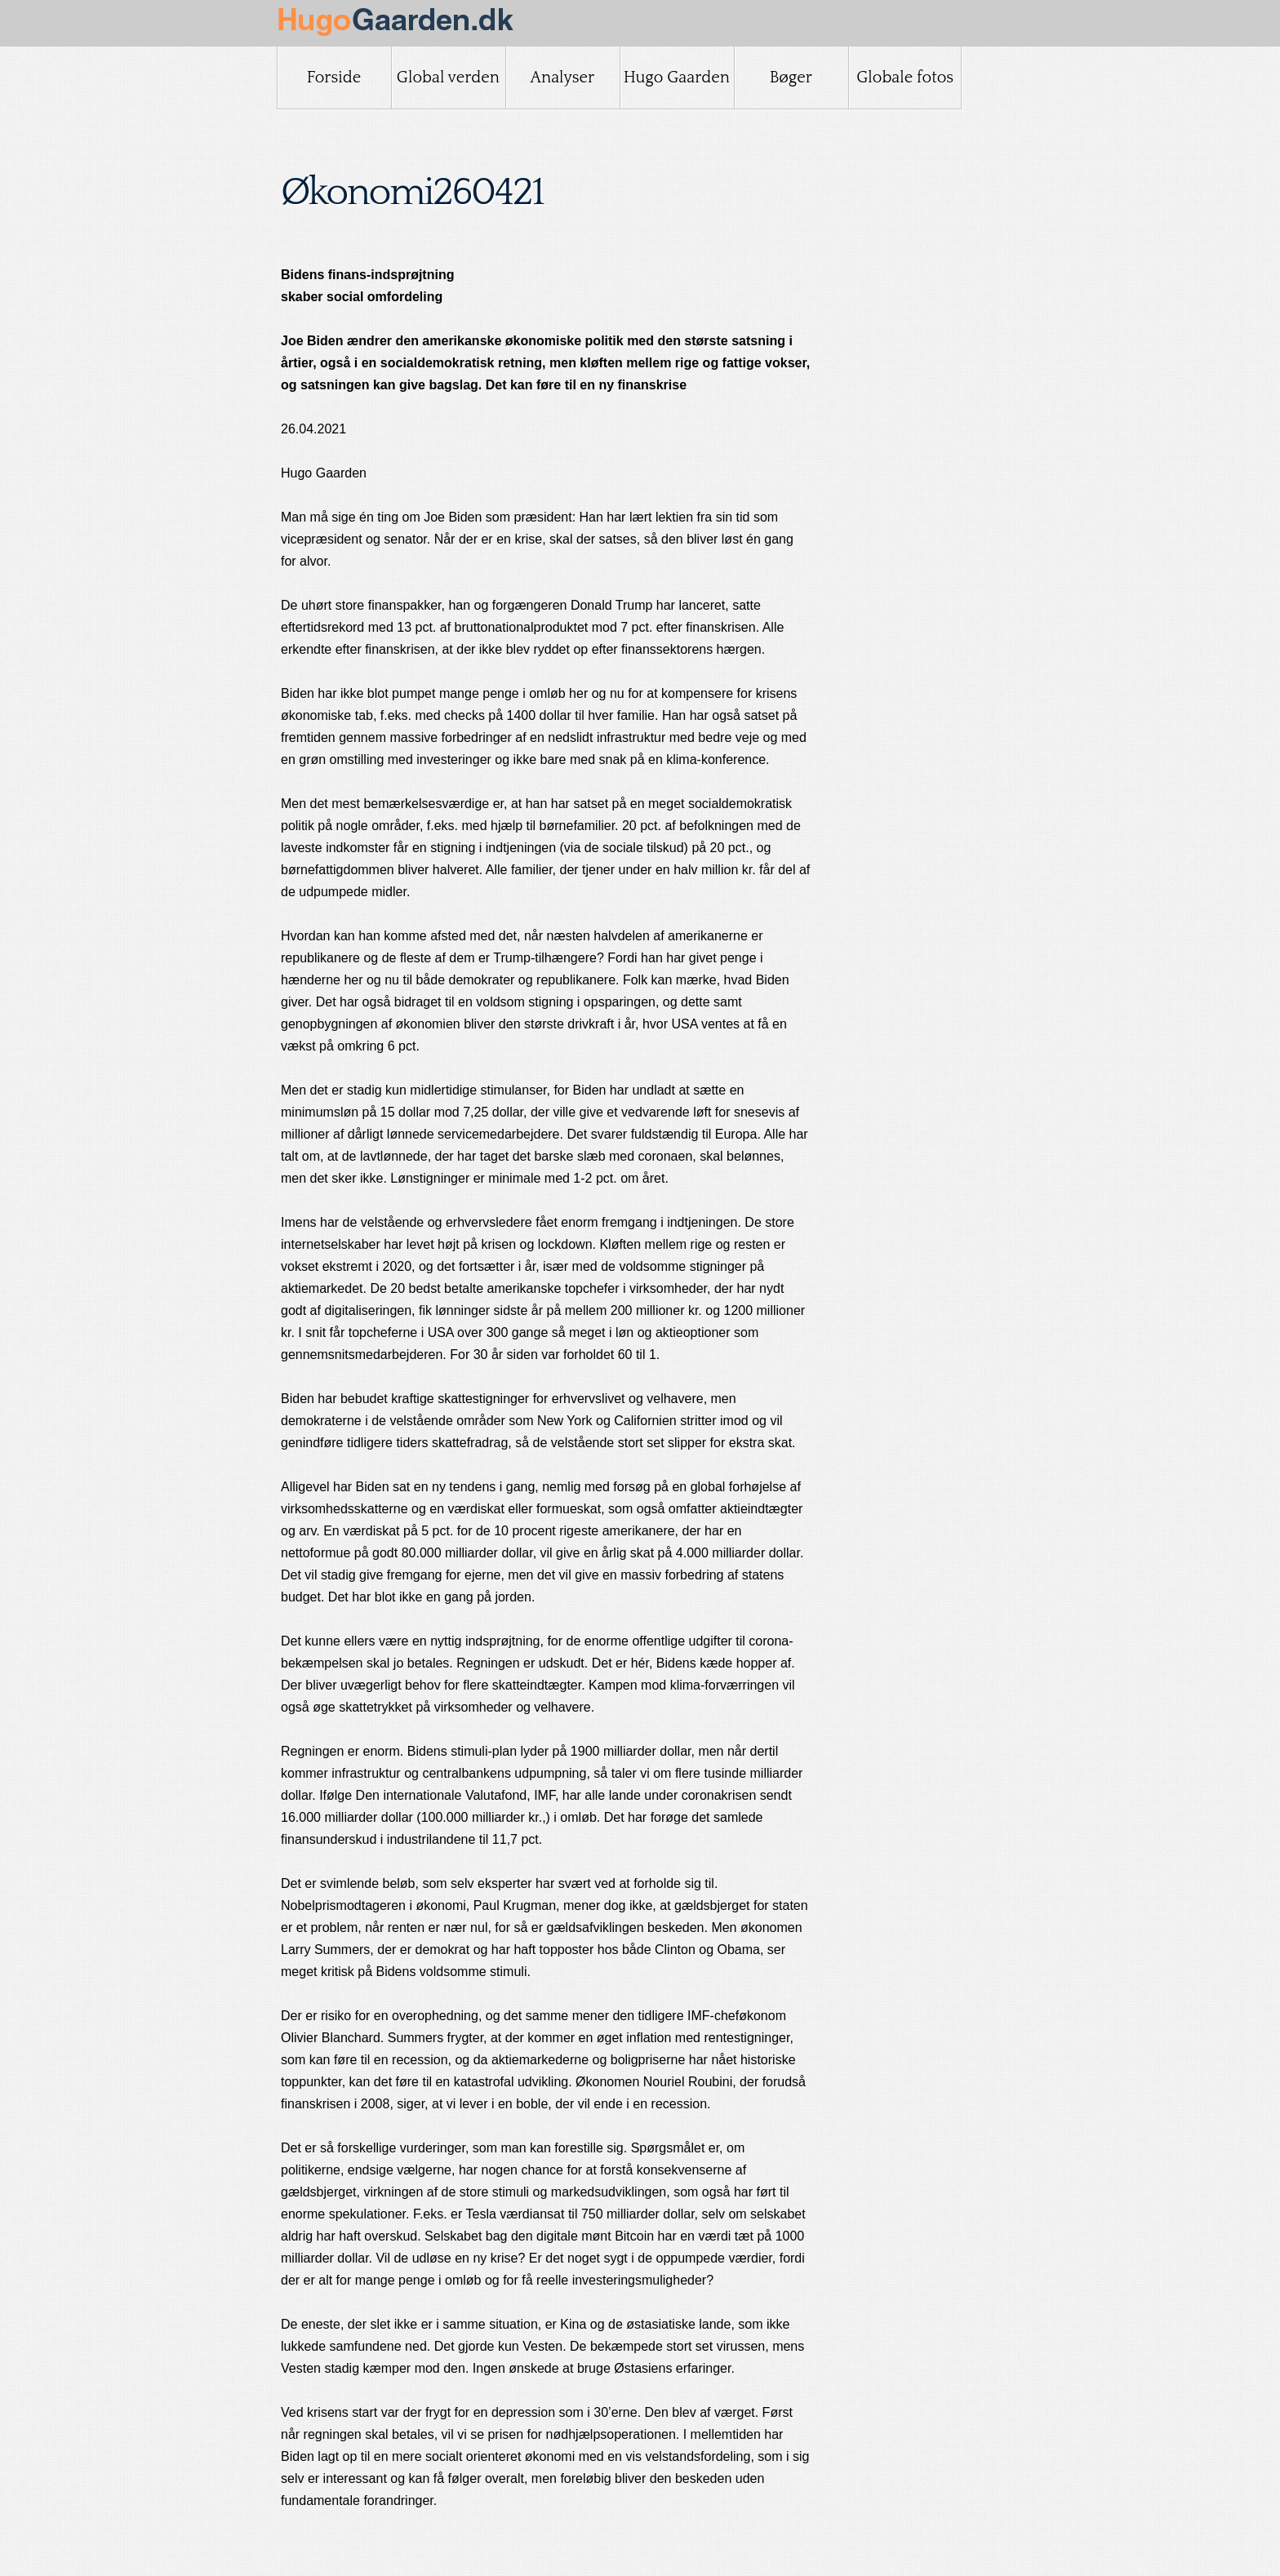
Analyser (562, 78)
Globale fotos (904, 78)
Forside (334, 78)
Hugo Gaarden (677, 78)
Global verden (448, 78)
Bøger (791, 78)
